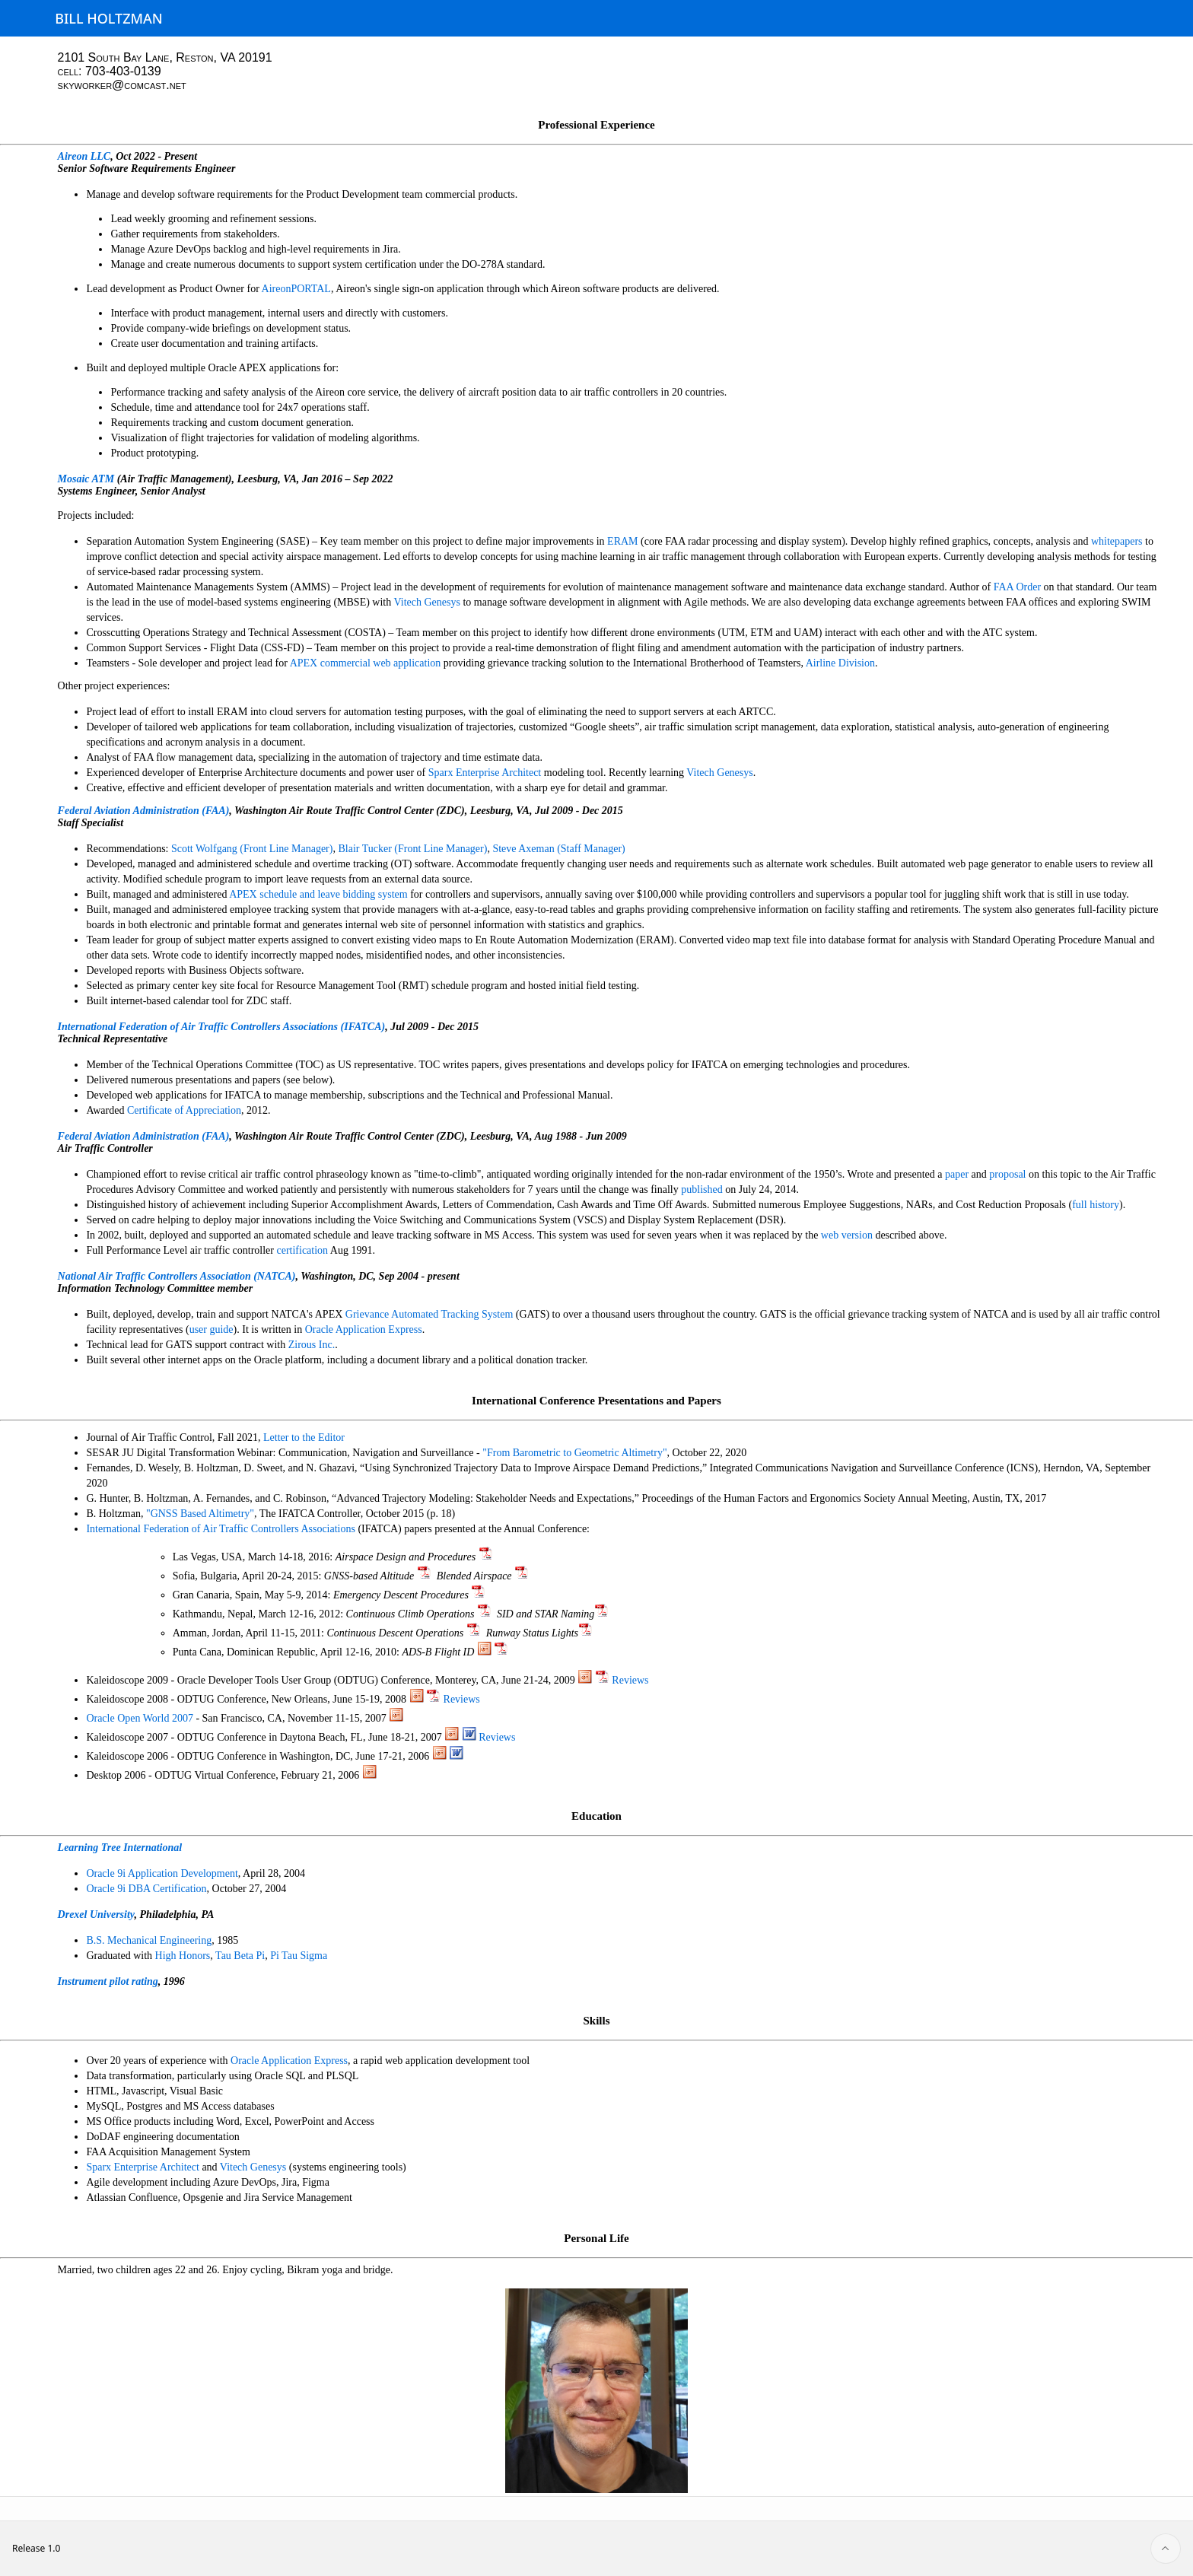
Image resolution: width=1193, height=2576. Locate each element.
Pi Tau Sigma (298, 1955)
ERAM (622, 541)
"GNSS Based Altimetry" (200, 1513)
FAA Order (1017, 587)
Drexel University (96, 1914)
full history (1095, 1204)
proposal (1007, 1174)
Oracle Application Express (363, 1329)
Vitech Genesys (427, 602)
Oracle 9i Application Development (161, 1873)
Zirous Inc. (311, 1344)
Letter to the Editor (304, 1437)
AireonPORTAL (296, 288)
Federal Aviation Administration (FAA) (144, 810)
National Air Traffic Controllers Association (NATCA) (177, 1276)
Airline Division (840, 663)
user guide (211, 1329)
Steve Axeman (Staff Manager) (558, 848)
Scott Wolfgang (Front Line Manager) (251, 848)
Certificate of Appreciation (184, 1110)
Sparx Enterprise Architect (485, 772)
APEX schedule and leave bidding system (318, 894)
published (701, 1189)
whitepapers (1117, 541)
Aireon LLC (84, 156)
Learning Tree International (120, 1847)
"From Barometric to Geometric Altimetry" (574, 1452)
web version (847, 1235)
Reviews (630, 1680)
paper (957, 1174)
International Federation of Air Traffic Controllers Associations (220, 1528)
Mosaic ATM (86, 479)
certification (302, 1250)
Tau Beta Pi (240, 1955)
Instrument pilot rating (108, 1981)
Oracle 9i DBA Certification (146, 1888)
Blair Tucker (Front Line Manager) (412, 848)
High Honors (183, 1955)
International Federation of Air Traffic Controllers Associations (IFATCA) (222, 1026)
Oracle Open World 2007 (139, 1718)
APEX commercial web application (365, 663)
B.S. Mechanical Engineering (149, 1940)
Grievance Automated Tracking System (429, 1314)
